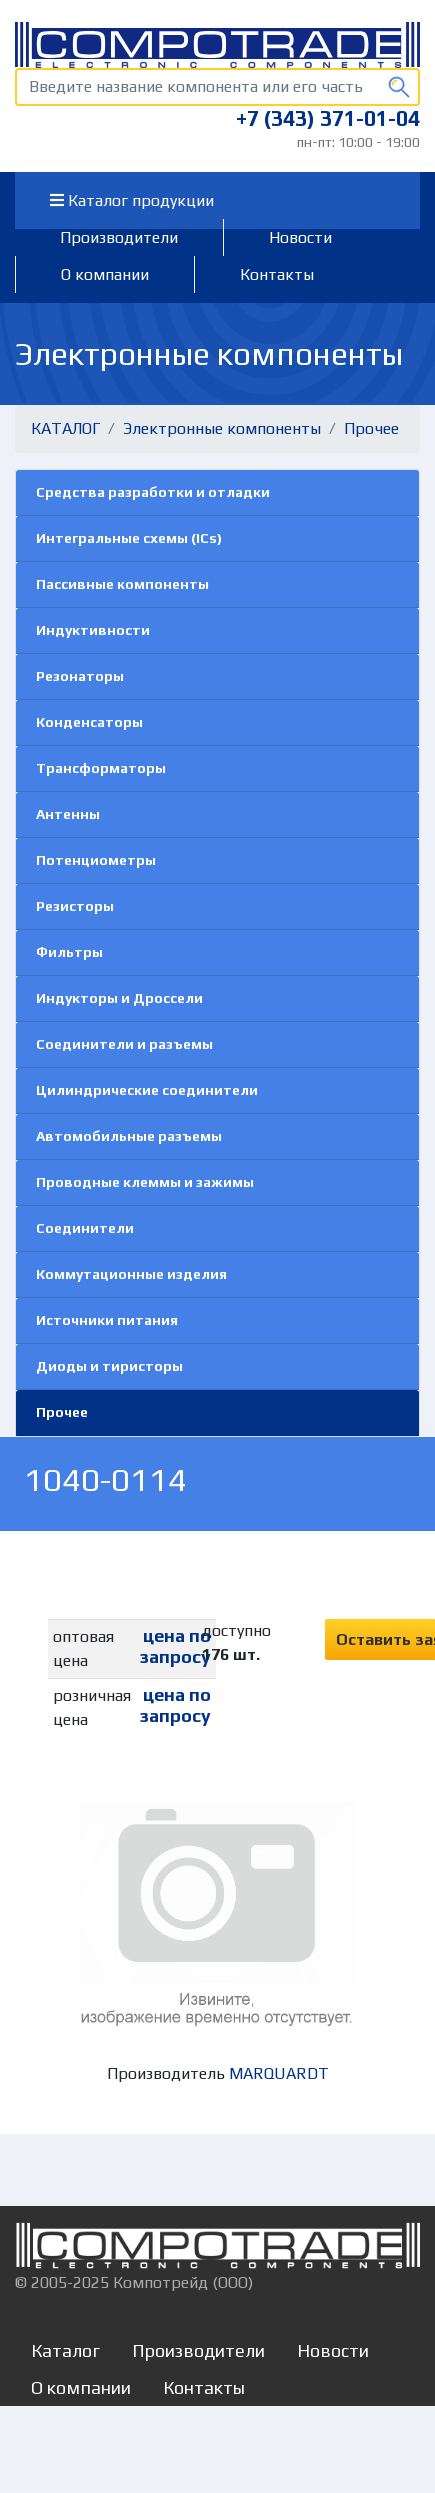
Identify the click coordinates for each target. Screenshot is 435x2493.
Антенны (68, 814)
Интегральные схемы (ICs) (129, 538)
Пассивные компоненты (122, 584)
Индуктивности (93, 630)
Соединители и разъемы (124, 1044)
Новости (300, 237)
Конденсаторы (89, 722)
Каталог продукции (132, 200)
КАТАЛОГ (65, 428)
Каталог (65, 2350)
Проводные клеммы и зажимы (145, 1182)
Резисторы (75, 906)
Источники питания (107, 1320)
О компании (105, 274)
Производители (119, 237)
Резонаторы (80, 676)
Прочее (371, 428)
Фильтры (69, 952)
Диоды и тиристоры (109, 1366)
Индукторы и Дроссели (119, 998)
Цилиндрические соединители (147, 1090)
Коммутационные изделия (131, 1274)
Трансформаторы (101, 768)
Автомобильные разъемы (129, 1136)
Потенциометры (96, 860)
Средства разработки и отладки (153, 492)
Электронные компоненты (222, 428)
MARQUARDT (279, 2073)
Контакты (277, 274)
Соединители (85, 1228)
